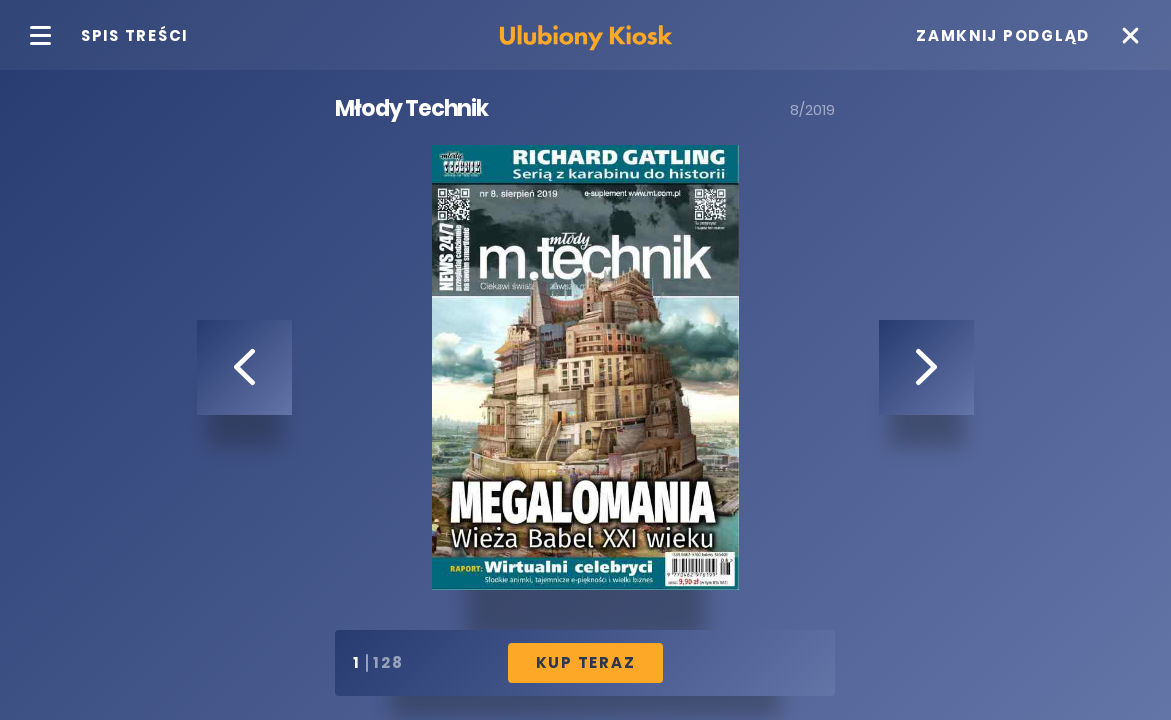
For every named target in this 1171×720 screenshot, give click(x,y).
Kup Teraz (586, 662)
